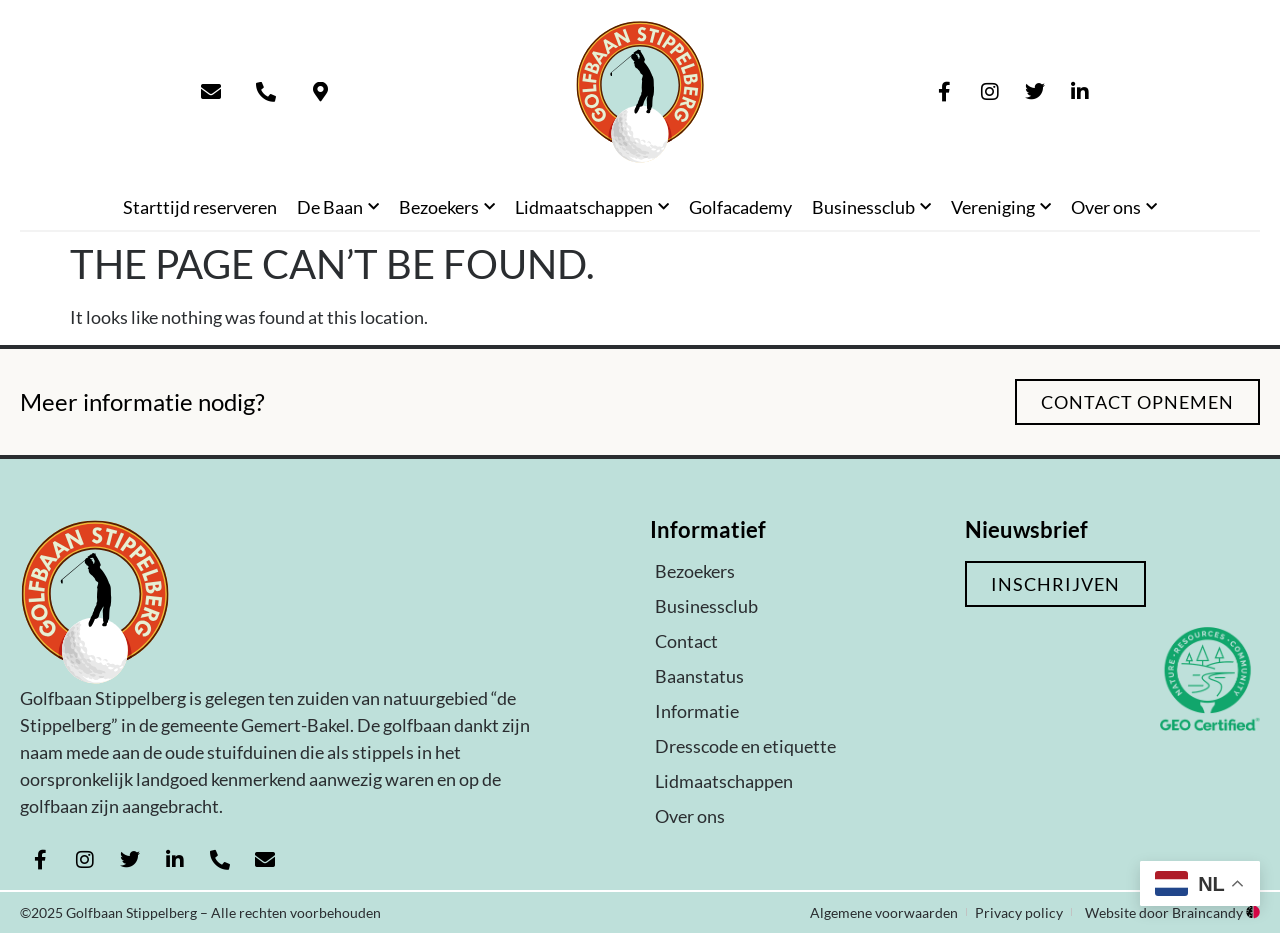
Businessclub (871, 207)
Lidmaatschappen (592, 207)
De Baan (338, 207)
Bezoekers (447, 207)
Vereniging (1001, 207)
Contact (686, 641)
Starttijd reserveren (200, 207)
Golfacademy (740, 207)
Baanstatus (699, 676)
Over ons (1114, 207)
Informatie (697, 711)
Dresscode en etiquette (745, 746)
